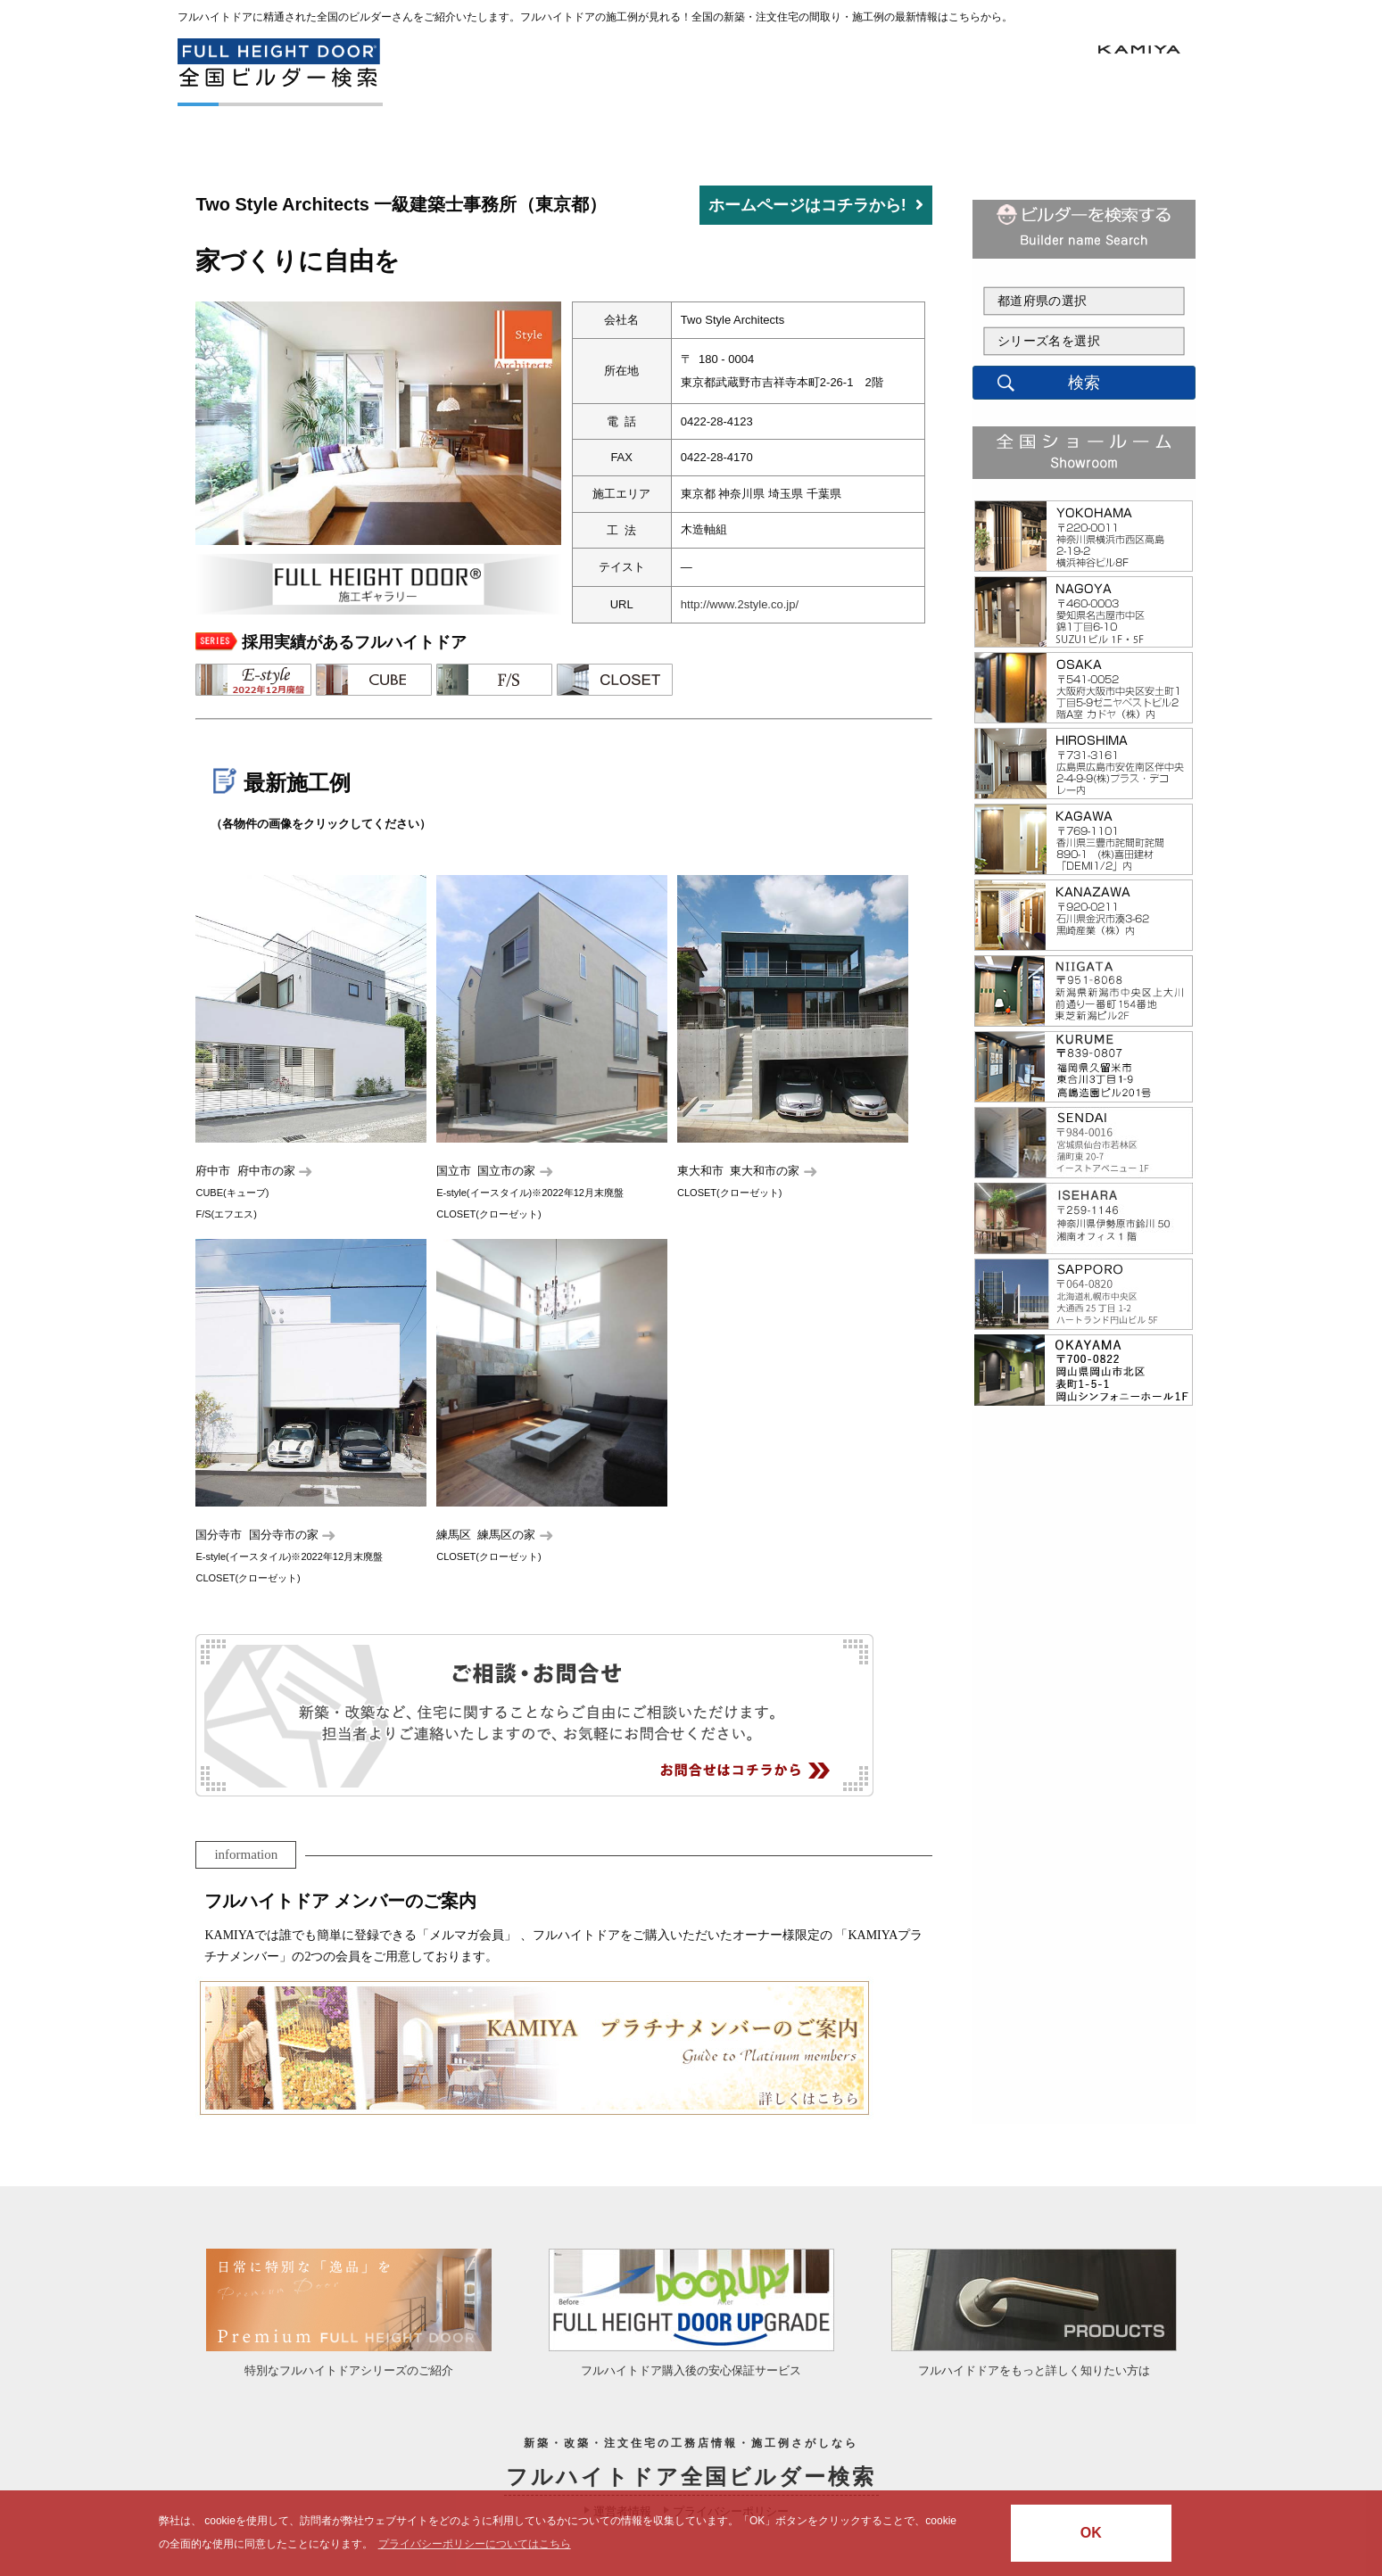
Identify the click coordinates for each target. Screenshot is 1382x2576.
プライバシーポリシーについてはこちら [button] (474, 2544)
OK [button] (1091, 2532)
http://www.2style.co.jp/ (740, 604)
